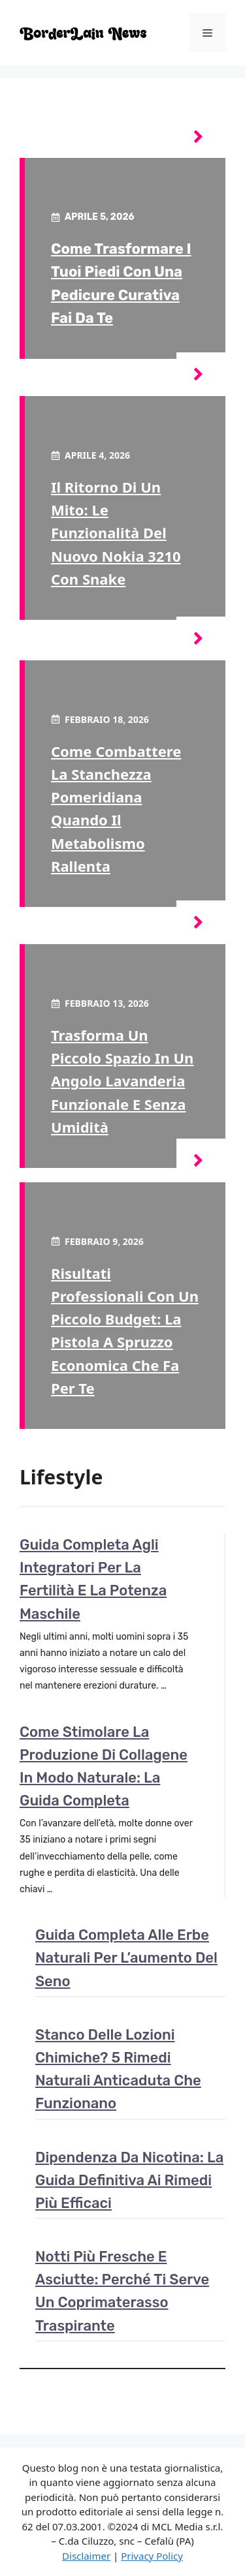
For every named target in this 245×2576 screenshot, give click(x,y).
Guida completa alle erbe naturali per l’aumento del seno (126, 1957)
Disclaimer (86, 2555)
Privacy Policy (152, 2555)
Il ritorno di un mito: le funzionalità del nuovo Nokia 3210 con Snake (116, 533)
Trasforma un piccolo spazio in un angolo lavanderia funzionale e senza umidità (122, 1081)
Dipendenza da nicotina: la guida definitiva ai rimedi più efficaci (129, 2180)
